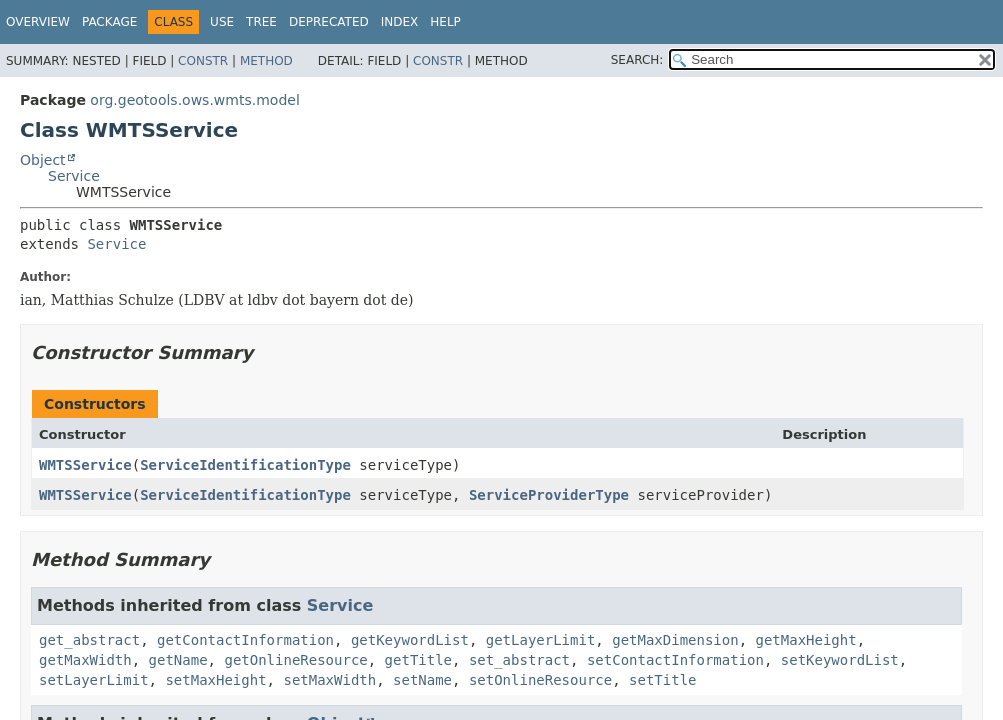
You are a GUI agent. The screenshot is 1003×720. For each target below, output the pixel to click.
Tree (261, 22)
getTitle (418, 660)
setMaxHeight (215, 680)
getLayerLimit (541, 640)
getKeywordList (410, 640)
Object (43, 160)
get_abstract (89, 640)
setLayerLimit (94, 680)
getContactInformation (245, 640)
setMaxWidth (329, 680)
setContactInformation (675, 660)
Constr (203, 61)
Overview (38, 22)
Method (266, 61)
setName (422, 680)
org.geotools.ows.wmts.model (194, 100)
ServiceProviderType (549, 495)
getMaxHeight (806, 640)
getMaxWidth (85, 660)
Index (400, 22)
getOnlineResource (295, 660)
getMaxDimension (675, 640)
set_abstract (519, 660)
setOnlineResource (540, 680)
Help (445, 22)
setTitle (662, 680)
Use (222, 22)
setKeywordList (840, 660)
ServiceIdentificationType (245, 465)
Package (109, 22)
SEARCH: (637, 60)
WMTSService (85, 465)
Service (74, 176)
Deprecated (329, 22)
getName (178, 660)
